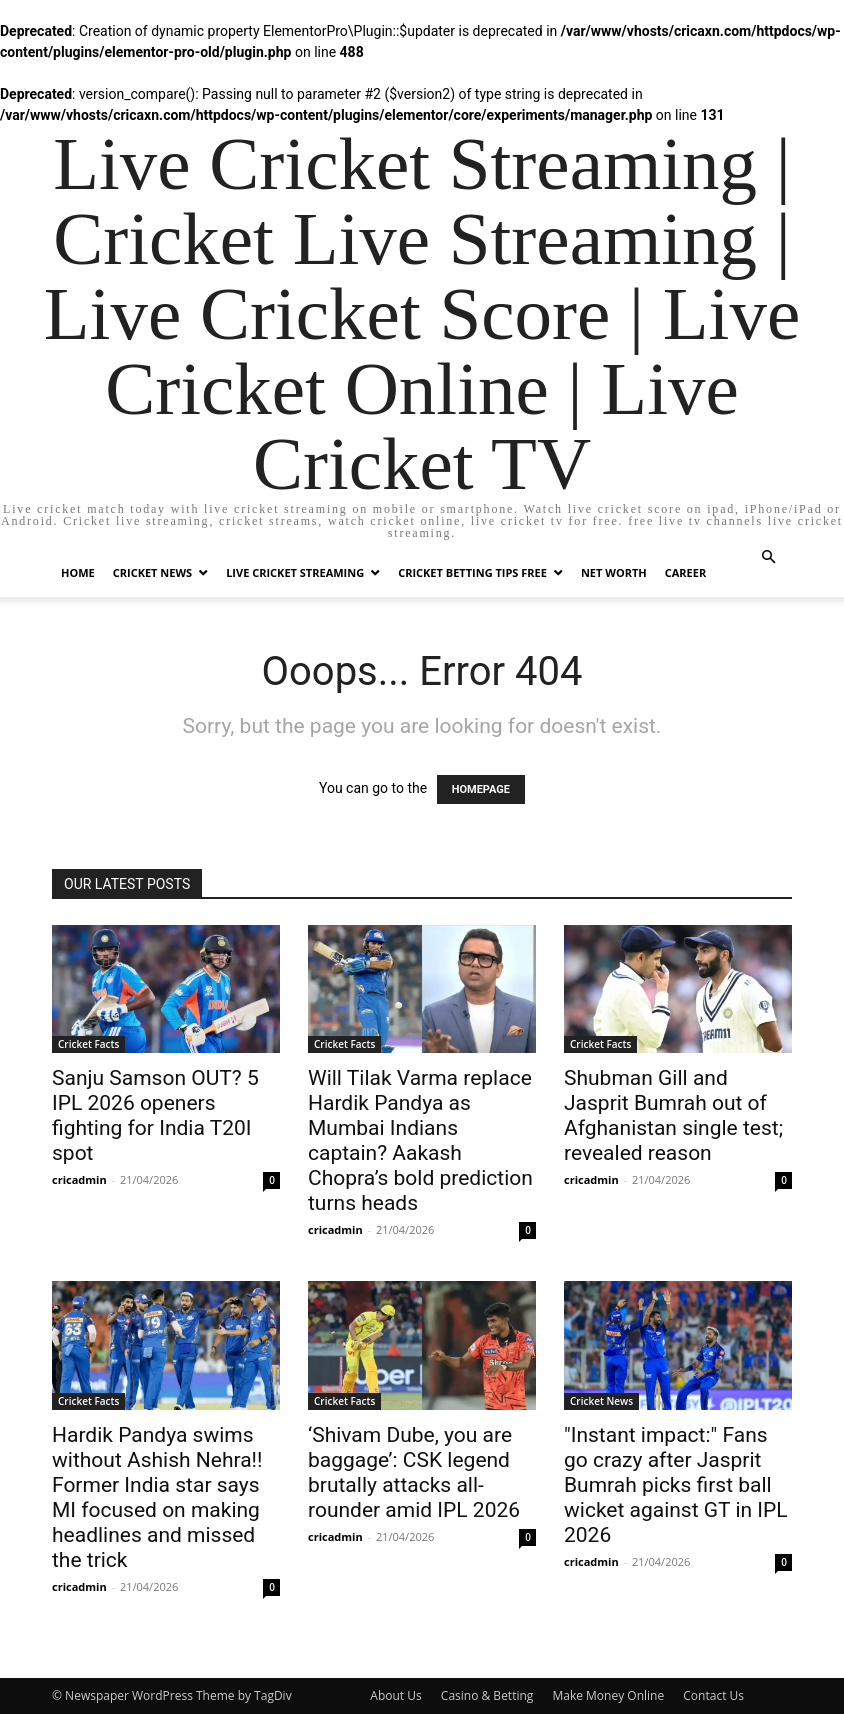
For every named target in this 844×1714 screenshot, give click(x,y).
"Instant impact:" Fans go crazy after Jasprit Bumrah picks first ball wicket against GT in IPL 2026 (676, 1485)
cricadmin (79, 1179)
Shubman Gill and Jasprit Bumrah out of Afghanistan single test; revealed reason (673, 1115)
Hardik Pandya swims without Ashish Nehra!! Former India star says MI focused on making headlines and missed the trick (157, 1497)
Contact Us (713, 1695)
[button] (768, 557)
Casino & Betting (487, 1695)
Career (685, 572)
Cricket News (152, 572)
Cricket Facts (88, 1044)
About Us (395, 1695)
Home (78, 572)
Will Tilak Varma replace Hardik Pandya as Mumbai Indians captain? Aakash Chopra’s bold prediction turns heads (420, 1140)
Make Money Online (608, 1695)
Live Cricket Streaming (295, 572)
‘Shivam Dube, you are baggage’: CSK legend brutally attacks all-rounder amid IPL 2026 (414, 1472)
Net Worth (614, 572)
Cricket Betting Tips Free (472, 572)
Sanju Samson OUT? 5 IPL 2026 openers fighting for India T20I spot (155, 1115)
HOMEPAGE (481, 789)
